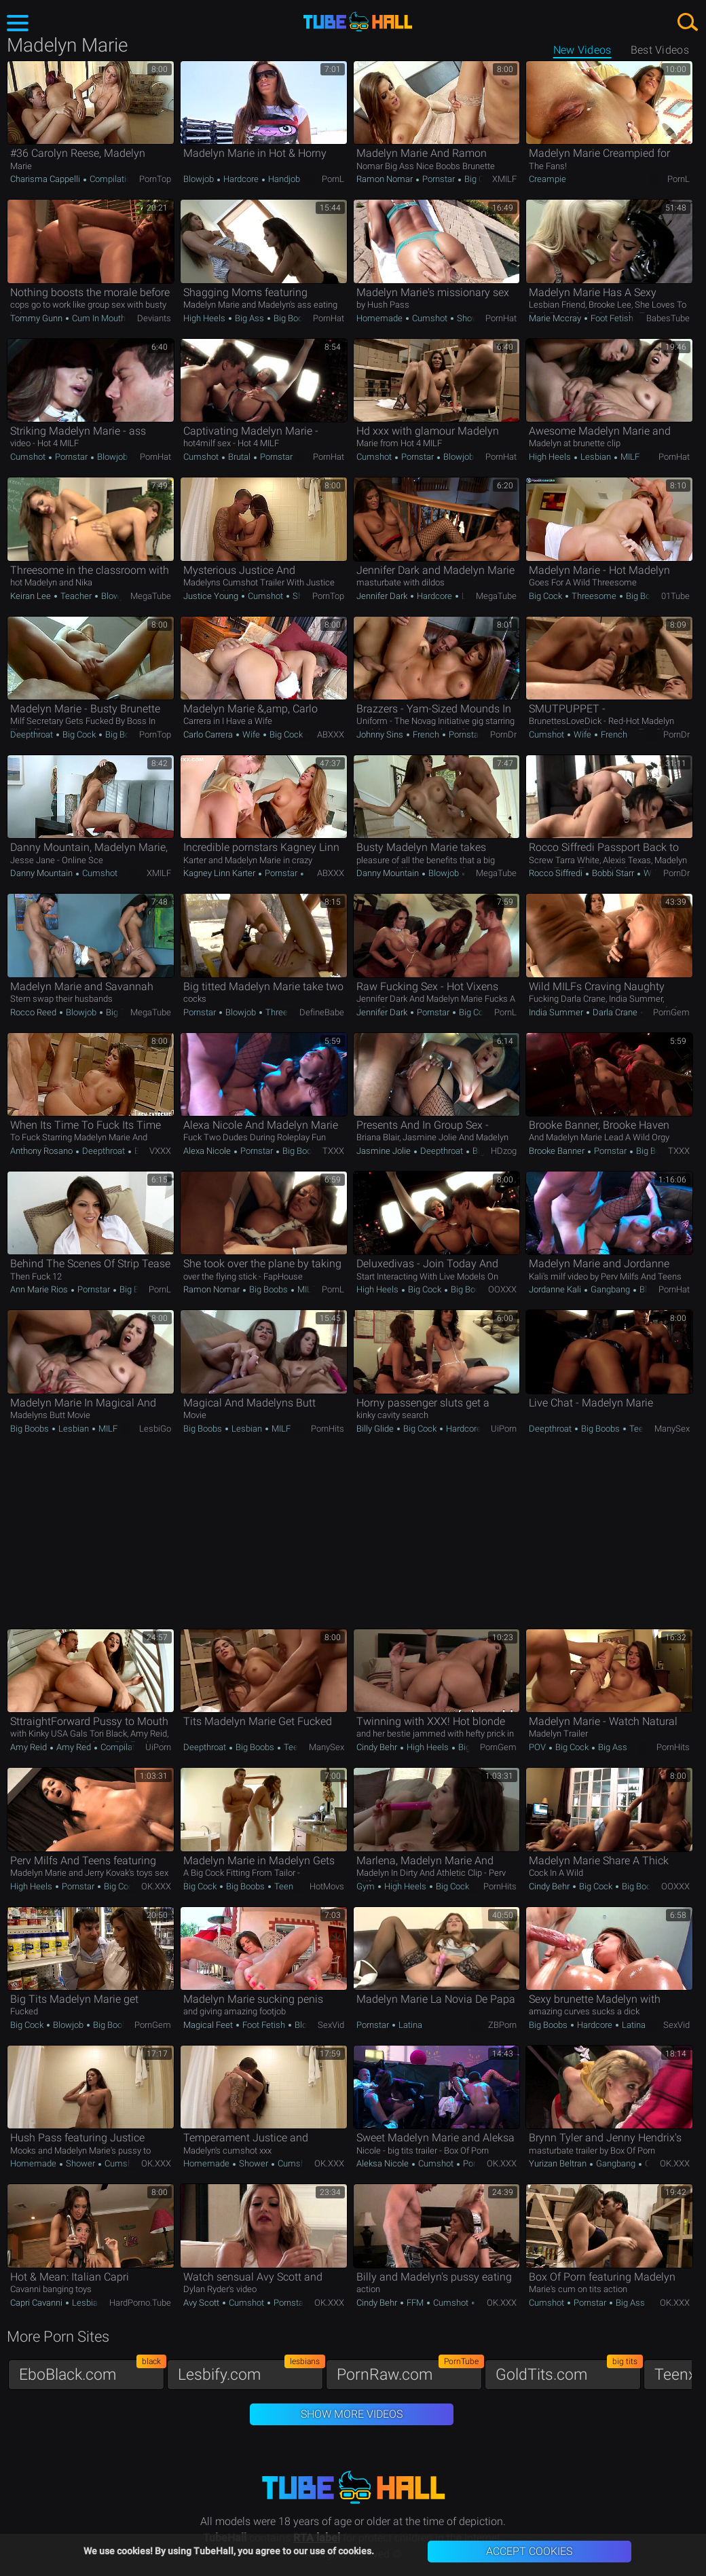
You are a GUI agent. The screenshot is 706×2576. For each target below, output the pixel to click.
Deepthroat (32, 734)
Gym (366, 1886)
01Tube (675, 596)
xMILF (504, 179)
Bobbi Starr (613, 873)
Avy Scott (202, 2303)
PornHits (327, 1428)
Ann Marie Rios (40, 1289)
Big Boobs (292, 318)
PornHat (328, 318)
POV (538, 1747)
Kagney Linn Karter (220, 873)
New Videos (582, 49)
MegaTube (150, 596)
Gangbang (610, 1289)
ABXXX (330, 734)
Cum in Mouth (98, 318)
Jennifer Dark (382, 596)
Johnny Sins (380, 734)
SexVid (331, 2025)
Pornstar (438, 179)
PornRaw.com (409, 2371)
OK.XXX (156, 1886)
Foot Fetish (612, 318)
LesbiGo (155, 1428)
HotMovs (327, 1886)
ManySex (672, 1428)
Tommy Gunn (37, 318)
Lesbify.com (250, 2371)
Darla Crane (615, 1012)
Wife (251, 734)
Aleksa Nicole (383, 2163)
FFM (415, 2303)
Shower (470, 318)
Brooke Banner (558, 1151)
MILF (628, 457)
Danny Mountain (42, 873)
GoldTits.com (568, 2371)
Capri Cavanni (37, 2303)
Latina (409, 2025)
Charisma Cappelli (46, 179)
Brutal (239, 457)
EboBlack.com (91, 2371)
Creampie (547, 179)
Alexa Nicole (208, 1151)
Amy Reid (29, 1747)
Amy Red (73, 1747)
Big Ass (249, 318)
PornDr (503, 734)
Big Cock (480, 179)
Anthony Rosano (42, 1151)
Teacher (76, 596)
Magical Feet (209, 2025)
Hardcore (241, 179)
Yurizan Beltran (559, 2163)
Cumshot (429, 318)
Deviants (154, 318)
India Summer (557, 1012)
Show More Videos (352, 2414)
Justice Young (211, 596)
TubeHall (357, 22)
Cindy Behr (377, 1747)
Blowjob (199, 179)
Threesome (594, 596)
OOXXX (502, 1289)
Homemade (380, 318)
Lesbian (595, 457)
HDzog (504, 1151)
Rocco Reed (34, 1012)
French (426, 734)
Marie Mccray (556, 318)
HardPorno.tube (140, 2303)
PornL (333, 179)
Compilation (112, 179)
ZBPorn (502, 2025)
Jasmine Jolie (384, 1151)
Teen (637, 1428)
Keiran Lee (31, 596)
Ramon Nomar (385, 179)
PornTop (155, 179)
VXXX (160, 1151)
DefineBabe (321, 1012)
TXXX (333, 1151)
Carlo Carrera (209, 734)
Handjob (283, 179)
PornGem (671, 1012)
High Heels (205, 318)
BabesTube (668, 318)
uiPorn (504, 1428)
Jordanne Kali (556, 1289)
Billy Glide (376, 1428)
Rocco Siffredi (556, 873)
